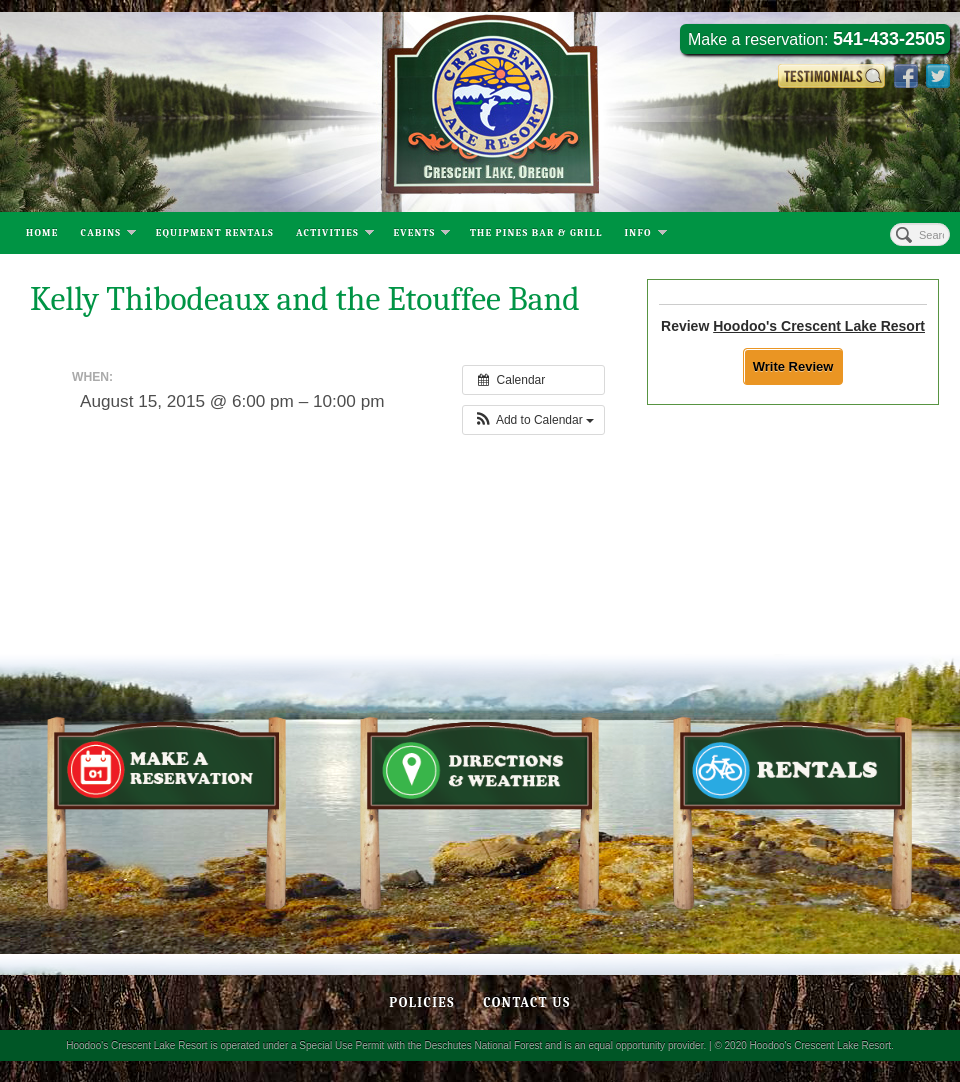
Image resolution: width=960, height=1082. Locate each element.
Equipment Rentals (215, 233)
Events (421, 235)
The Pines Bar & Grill (536, 233)
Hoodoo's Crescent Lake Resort (819, 326)
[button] (533, 420)
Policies (422, 1002)
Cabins (109, 235)
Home (42, 233)
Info (646, 235)
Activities (335, 235)
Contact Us (526, 1002)
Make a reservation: (816, 39)
